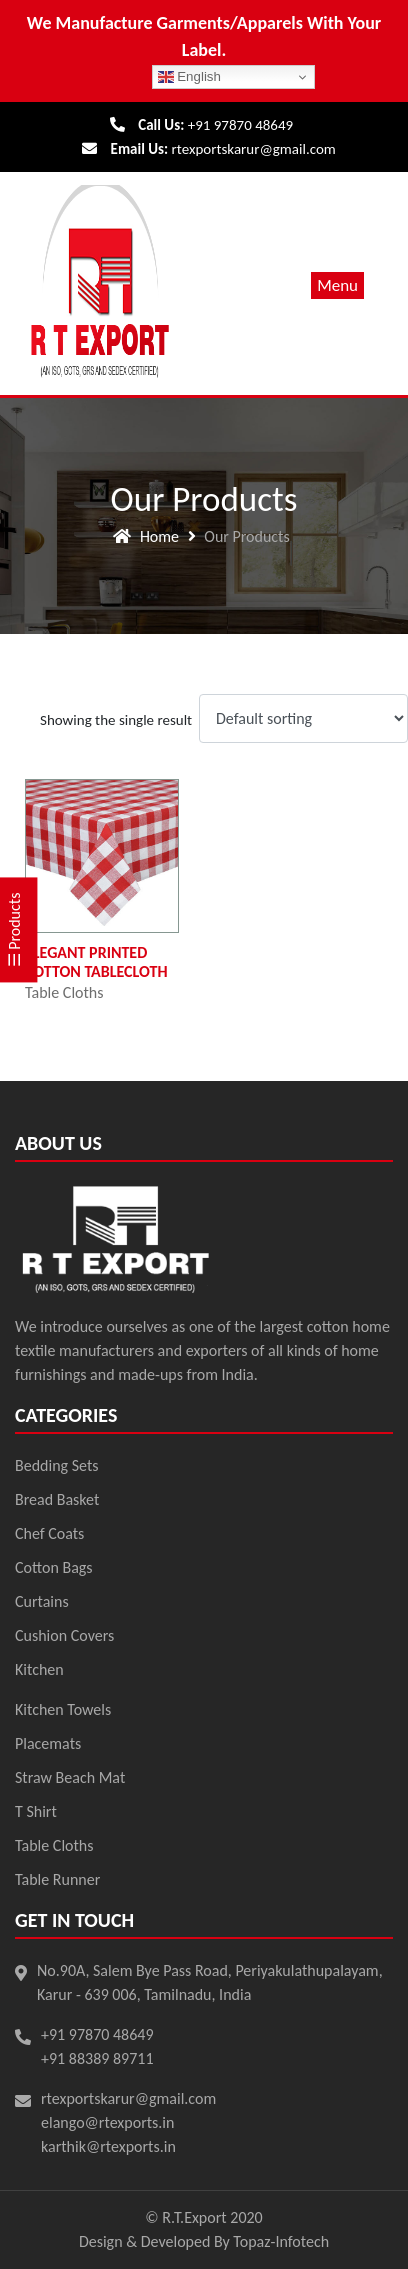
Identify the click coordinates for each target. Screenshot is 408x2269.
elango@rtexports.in (107, 2122)
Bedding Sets (57, 1465)
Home (159, 536)
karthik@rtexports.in (108, 2146)
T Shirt (36, 1811)
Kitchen (39, 1669)
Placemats (48, 1743)
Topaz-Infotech (281, 2241)
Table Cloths (64, 992)
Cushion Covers (64, 1635)
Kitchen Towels (63, 1709)
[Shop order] (303, 718)
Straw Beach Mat (70, 1777)
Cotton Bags (54, 1567)
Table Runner (57, 1879)
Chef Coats (49, 1533)
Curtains (42, 1601)
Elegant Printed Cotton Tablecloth (96, 962)
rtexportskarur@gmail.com (254, 149)
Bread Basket (57, 1499)
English (189, 77)
